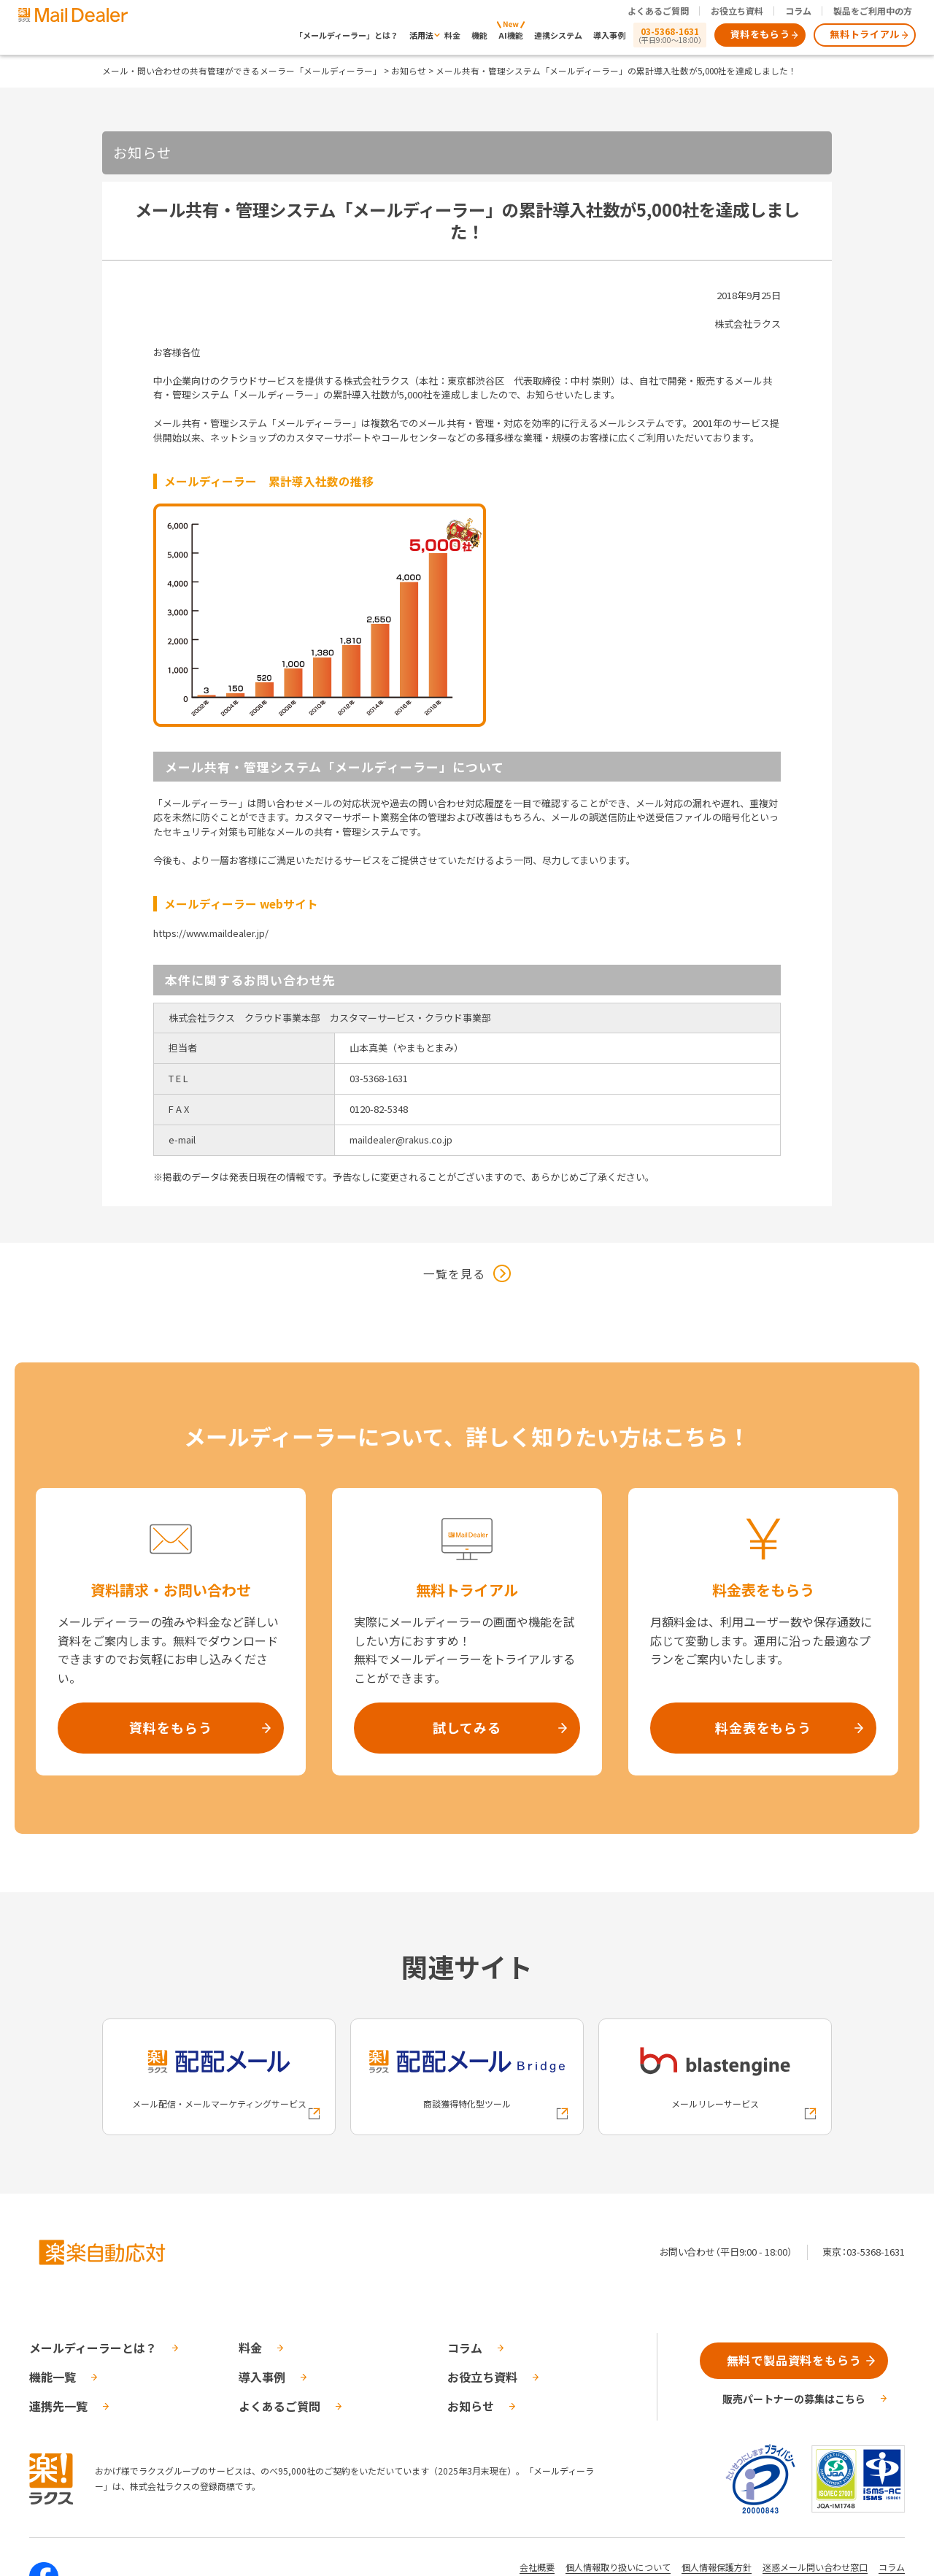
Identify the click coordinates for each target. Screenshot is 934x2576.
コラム (798, 10)
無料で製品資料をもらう (794, 2360)
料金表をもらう (763, 1727)
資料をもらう (760, 34)
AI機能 (510, 35)
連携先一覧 (58, 2406)
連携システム (558, 35)
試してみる (467, 1727)
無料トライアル (865, 34)
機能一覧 (52, 2377)
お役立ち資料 (737, 10)
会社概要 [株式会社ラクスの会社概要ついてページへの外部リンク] (537, 2567)
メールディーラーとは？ (93, 2347)
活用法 (421, 35)
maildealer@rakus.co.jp (401, 1139)
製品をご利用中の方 (872, 10)
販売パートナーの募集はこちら (793, 2398)
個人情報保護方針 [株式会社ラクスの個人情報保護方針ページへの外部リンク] (717, 2567)
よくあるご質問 (658, 10)
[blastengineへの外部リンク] (715, 2076)
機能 (479, 35)
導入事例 (609, 35)
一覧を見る (454, 1273)
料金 (452, 35)
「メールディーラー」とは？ (346, 35)
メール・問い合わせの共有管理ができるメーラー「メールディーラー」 (242, 70)
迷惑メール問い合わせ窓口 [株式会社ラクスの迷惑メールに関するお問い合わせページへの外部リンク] (815, 2567)
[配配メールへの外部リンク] (219, 2076)
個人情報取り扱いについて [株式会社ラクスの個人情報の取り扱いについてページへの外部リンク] (618, 2567)
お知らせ (408, 70)
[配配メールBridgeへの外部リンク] (467, 2076)
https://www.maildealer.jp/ (211, 933)
